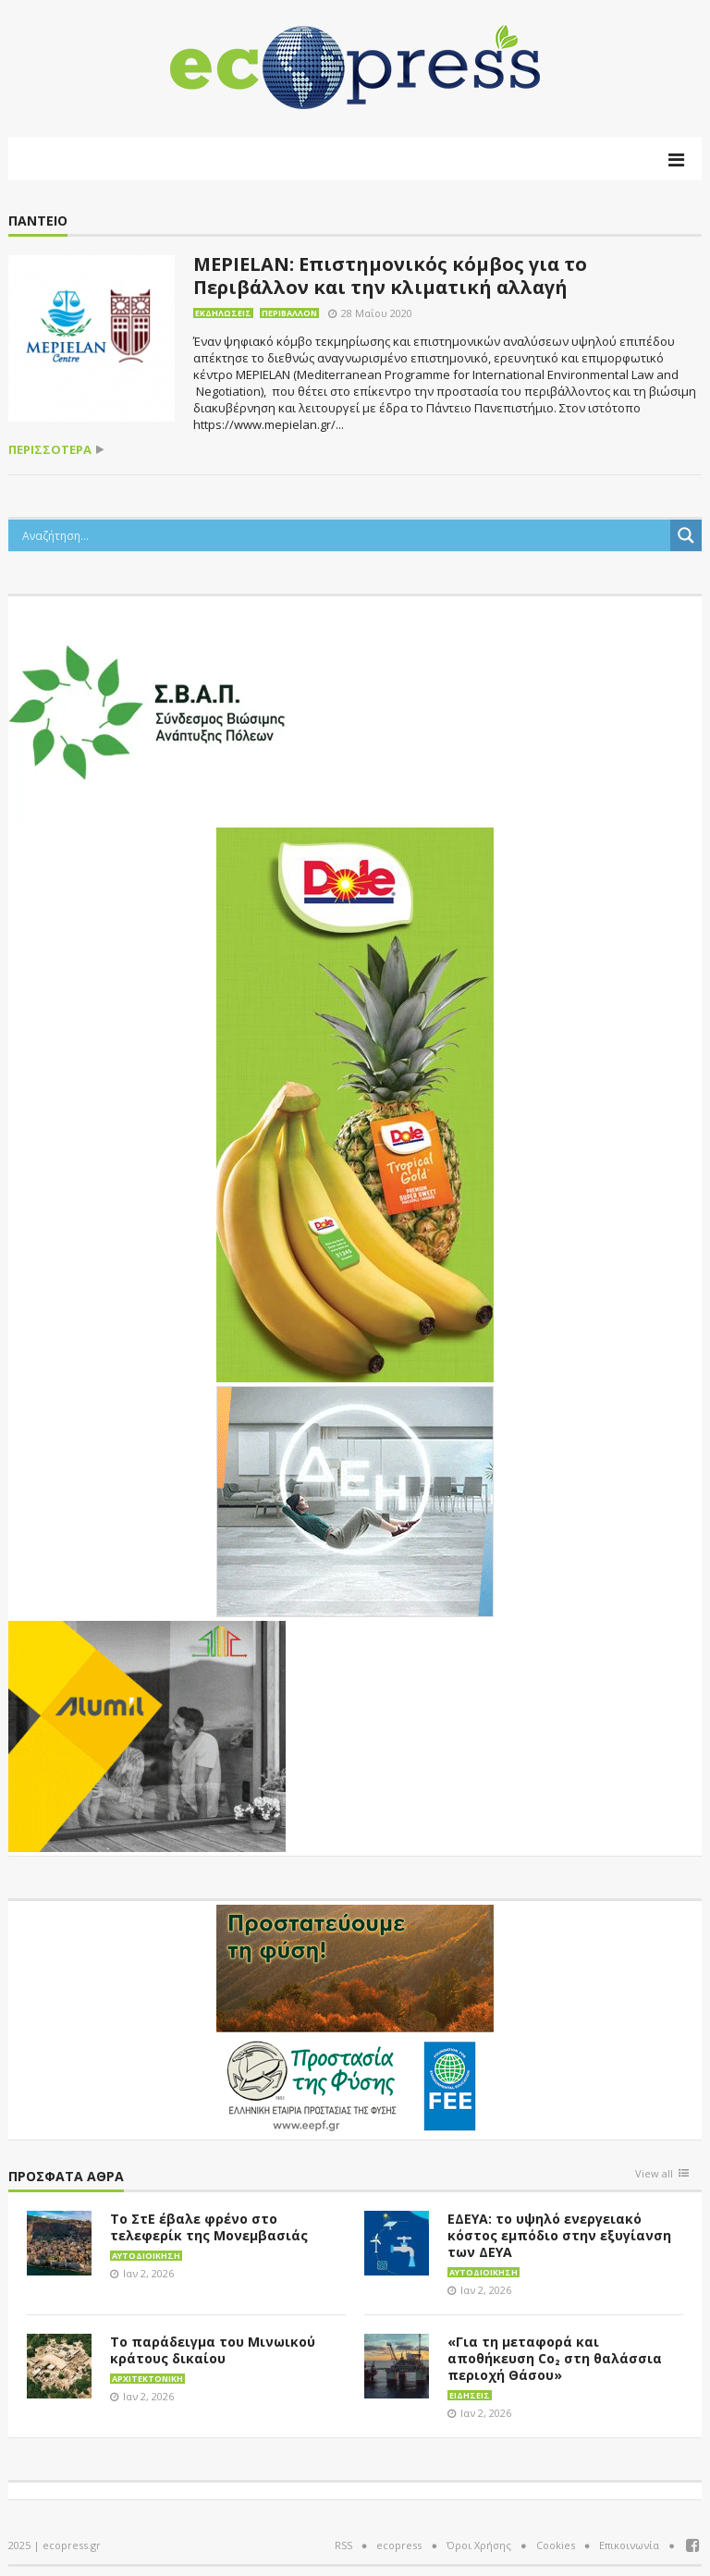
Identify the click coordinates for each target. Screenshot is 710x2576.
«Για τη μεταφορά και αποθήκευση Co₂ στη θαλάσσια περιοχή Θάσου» (554, 2358)
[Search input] (344, 535)
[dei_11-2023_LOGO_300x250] (355, 1499)
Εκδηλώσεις (223, 313)
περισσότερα (50, 450)
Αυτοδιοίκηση (146, 2256)
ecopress (399, 2545)
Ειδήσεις (469, 2395)
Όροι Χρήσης (479, 2545)
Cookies (555, 2545)
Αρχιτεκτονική (147, 2379)
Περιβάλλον (289, 313)
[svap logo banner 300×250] (147, 710)
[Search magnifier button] (686, 535)
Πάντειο (37, 221)
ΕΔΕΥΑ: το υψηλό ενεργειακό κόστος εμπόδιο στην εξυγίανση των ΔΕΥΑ (559, 2235)
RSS (343, 2545)
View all (654, 2174)
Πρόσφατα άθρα (66, 2177)
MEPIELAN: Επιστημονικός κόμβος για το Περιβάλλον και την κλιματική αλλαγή (390, 275)
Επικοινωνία (629, 2545)
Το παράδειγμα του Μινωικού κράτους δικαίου (212, 2350)
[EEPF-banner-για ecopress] (355, 2018)
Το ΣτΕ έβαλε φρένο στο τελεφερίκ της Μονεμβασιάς (209, 2227)
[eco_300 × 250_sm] (147, 1734)
